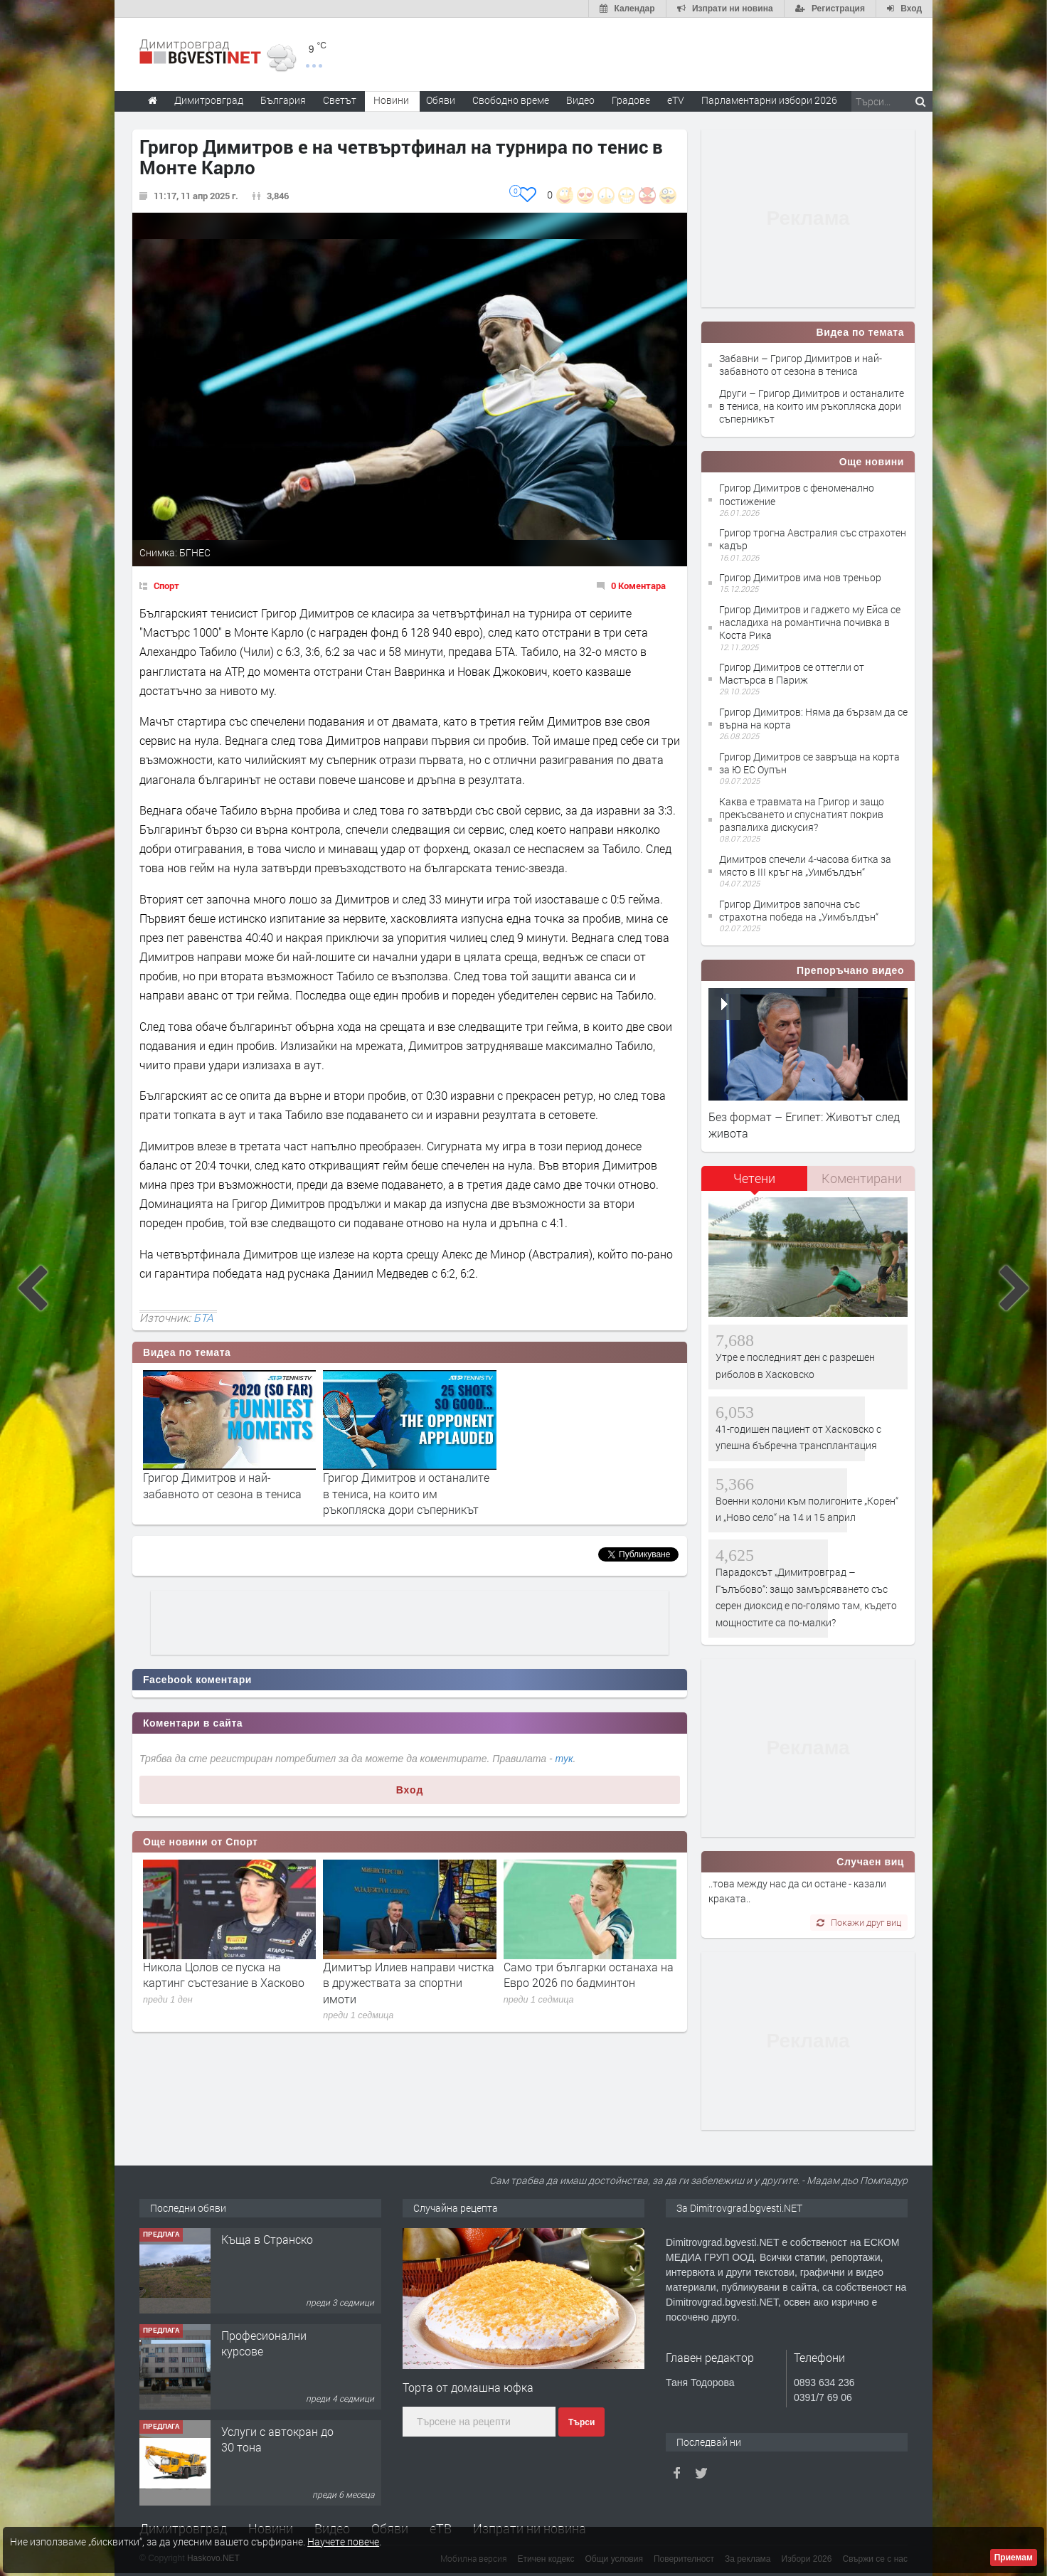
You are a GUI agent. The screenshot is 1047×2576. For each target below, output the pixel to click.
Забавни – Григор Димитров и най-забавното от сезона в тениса (800, 364)
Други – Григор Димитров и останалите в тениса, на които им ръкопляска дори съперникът (811, 405)
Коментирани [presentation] (862, 1178)
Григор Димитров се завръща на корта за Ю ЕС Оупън (809, 763)
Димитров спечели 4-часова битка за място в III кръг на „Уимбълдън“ (805, 865)
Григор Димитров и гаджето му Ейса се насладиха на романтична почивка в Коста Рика (809, 622)
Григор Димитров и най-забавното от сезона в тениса (222, 1485)
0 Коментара (638, 585)
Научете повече (343, 2541)
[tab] (754, 1183)
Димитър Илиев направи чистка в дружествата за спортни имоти (408, 1982)
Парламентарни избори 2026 (769, 100)
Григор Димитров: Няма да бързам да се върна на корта (813, 718)
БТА (203, 1317)
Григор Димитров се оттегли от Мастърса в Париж (791, 673)
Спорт (166, 585)
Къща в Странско (267, 2239)
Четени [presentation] (754, 1178)
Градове (631, 100)
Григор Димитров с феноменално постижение (796, 494)
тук (564, 1758)
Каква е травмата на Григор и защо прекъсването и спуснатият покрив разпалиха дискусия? (801, 814)
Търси (581, 2422)
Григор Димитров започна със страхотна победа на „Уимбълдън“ (798, 910)
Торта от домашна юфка (468, 2387)
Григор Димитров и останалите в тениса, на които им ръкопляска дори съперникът (406, 1493)
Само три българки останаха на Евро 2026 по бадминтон (589, 1974)
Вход (410, 1790)
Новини (391, 100)
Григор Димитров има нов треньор (800, 577)
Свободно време (510, 100)
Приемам (1013, 2557)
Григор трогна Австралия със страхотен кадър (812, 539)
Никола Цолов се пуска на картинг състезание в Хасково (223, 1974)
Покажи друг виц (859, 1922)
